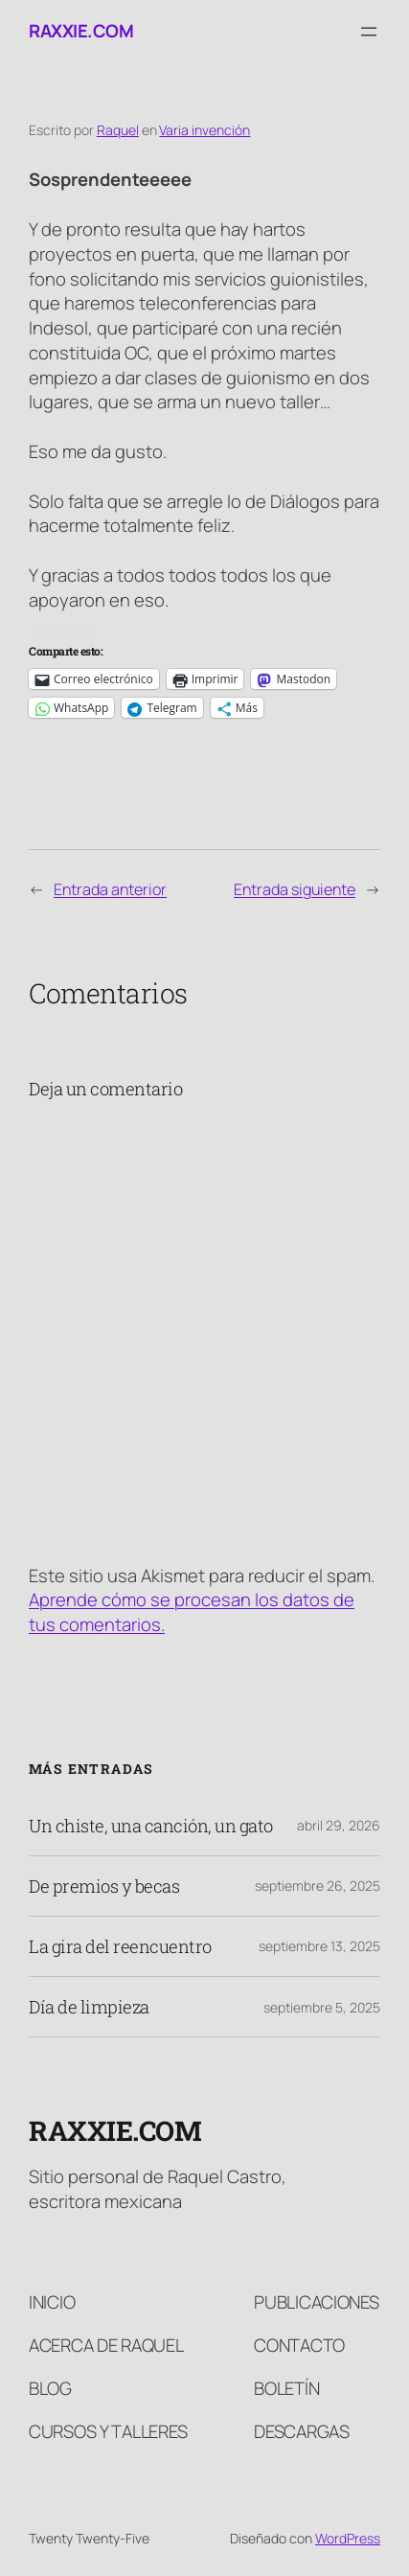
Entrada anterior (110, 889)
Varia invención (204, 130)
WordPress (347, 2538)
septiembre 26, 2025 (317, 1885)
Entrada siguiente (294, 889)
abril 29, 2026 (338, 1825)
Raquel (118, 130)
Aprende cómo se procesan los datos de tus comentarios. (191, 1612)
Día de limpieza (89, 2006)
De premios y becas (104, 1886)
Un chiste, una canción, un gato (151, 1825)
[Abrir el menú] (368, 31)
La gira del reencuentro (120, 1946)
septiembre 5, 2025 (321, 2007)
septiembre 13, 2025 (319, 1946)
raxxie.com (81, 30)
